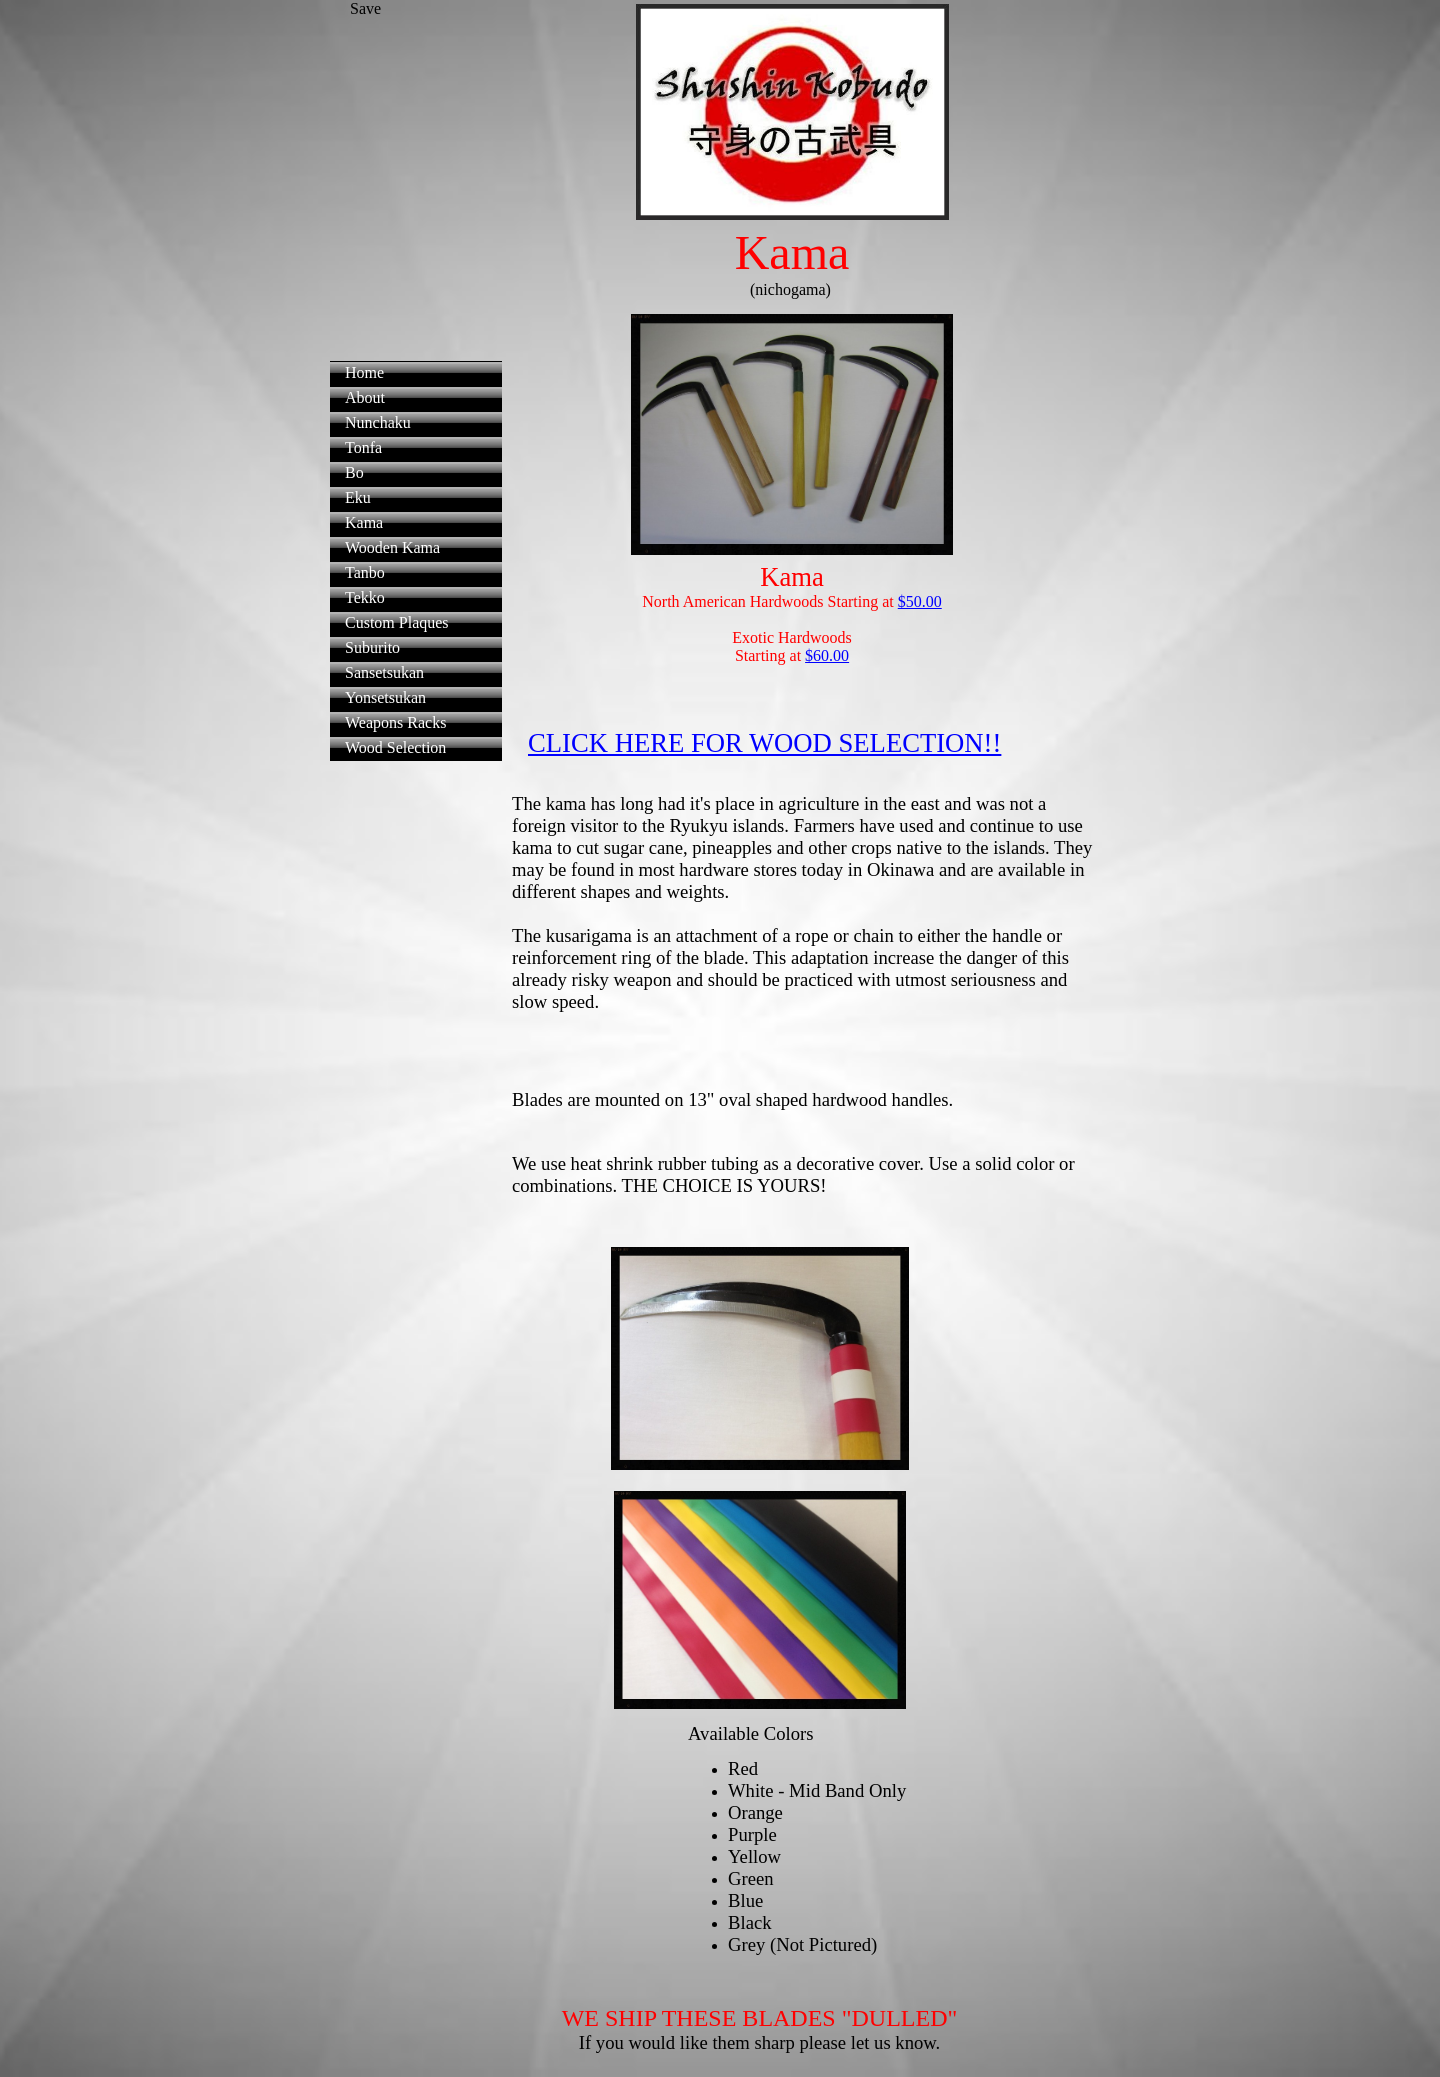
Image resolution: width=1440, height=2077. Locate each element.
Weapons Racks (395, 722)
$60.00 (827, 655)
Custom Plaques (397, 622)
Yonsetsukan (385, 697)
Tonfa (363, 447)
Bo (354, 472)
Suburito (372, 647)
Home (364, 372)
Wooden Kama (392, 547)
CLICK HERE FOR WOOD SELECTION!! (764, 743)
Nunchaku (378, 422)
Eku (358, 497)
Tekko (365, 597)
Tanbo (365, 572)
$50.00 (920, 601)
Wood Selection (395, 747)
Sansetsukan (384, 672)
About (365, 397)
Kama (364, 522)
